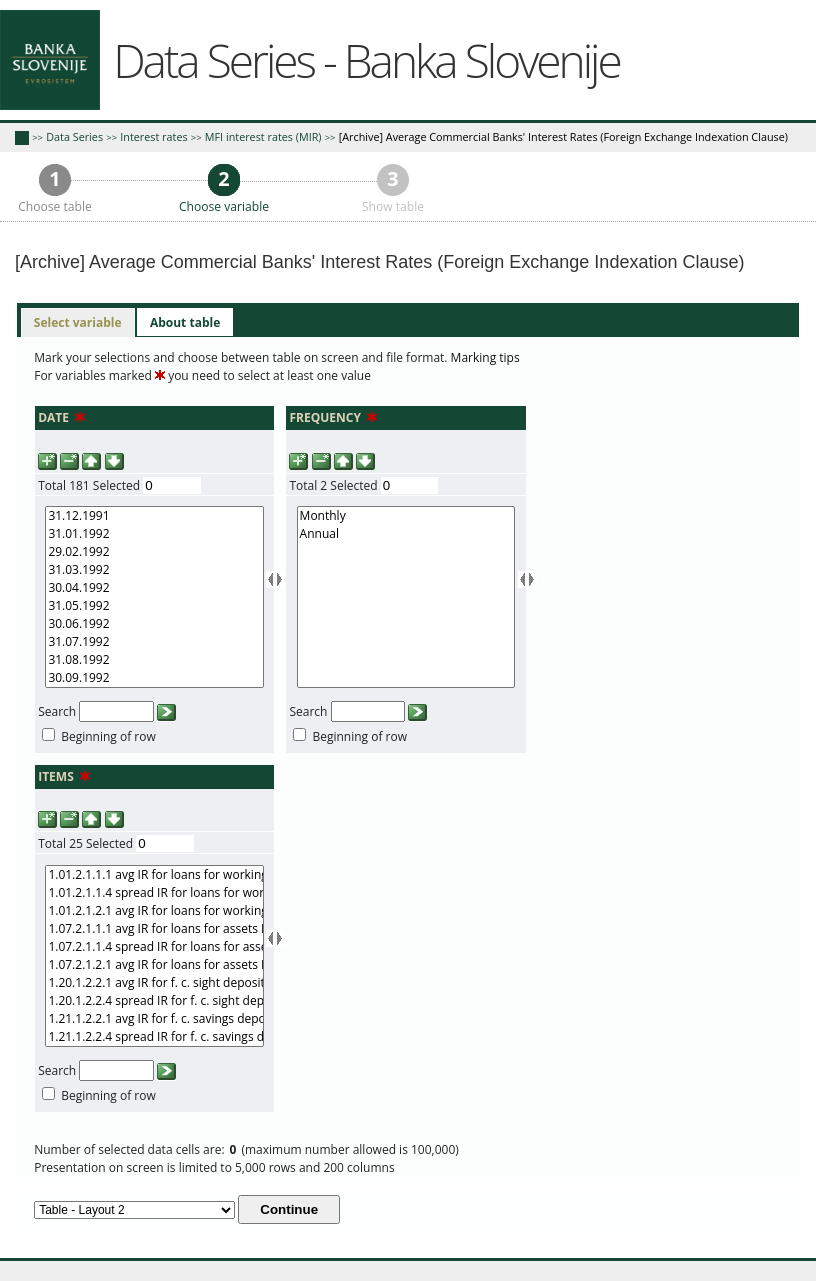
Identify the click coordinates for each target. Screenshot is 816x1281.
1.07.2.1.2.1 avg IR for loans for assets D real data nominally (154, 965)
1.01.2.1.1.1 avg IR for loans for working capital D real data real (154, 875)
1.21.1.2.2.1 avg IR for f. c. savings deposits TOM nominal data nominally (154, 1019)
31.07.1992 (154, 642)
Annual (406, 534)
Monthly (406, 516)
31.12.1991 (154, 516)
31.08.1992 (154, 660)
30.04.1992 (154, 588)
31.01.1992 (154, 534)
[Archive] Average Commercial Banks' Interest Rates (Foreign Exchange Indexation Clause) (563, 136)
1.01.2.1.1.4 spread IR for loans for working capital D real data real (154, 893)
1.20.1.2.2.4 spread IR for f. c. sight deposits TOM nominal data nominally (154, 1001)
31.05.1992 (154, 606)
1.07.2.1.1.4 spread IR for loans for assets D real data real (154, 947)
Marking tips (485, 357)
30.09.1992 (154, 678)
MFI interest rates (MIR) (263, 136)
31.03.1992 (154, 570)
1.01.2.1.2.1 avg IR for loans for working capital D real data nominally (154, 911)
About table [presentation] (185, 322)
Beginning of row (108, 736)
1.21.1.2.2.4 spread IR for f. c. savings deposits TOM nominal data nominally (154, 1037)
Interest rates (153, 136)
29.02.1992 (154, 552)
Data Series (74, 136)
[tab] (78, 323)
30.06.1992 (154, 624)
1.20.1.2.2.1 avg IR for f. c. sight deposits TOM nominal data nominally (154, 983)
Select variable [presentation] (78, 322)
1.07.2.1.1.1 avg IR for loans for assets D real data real (154, 929)
